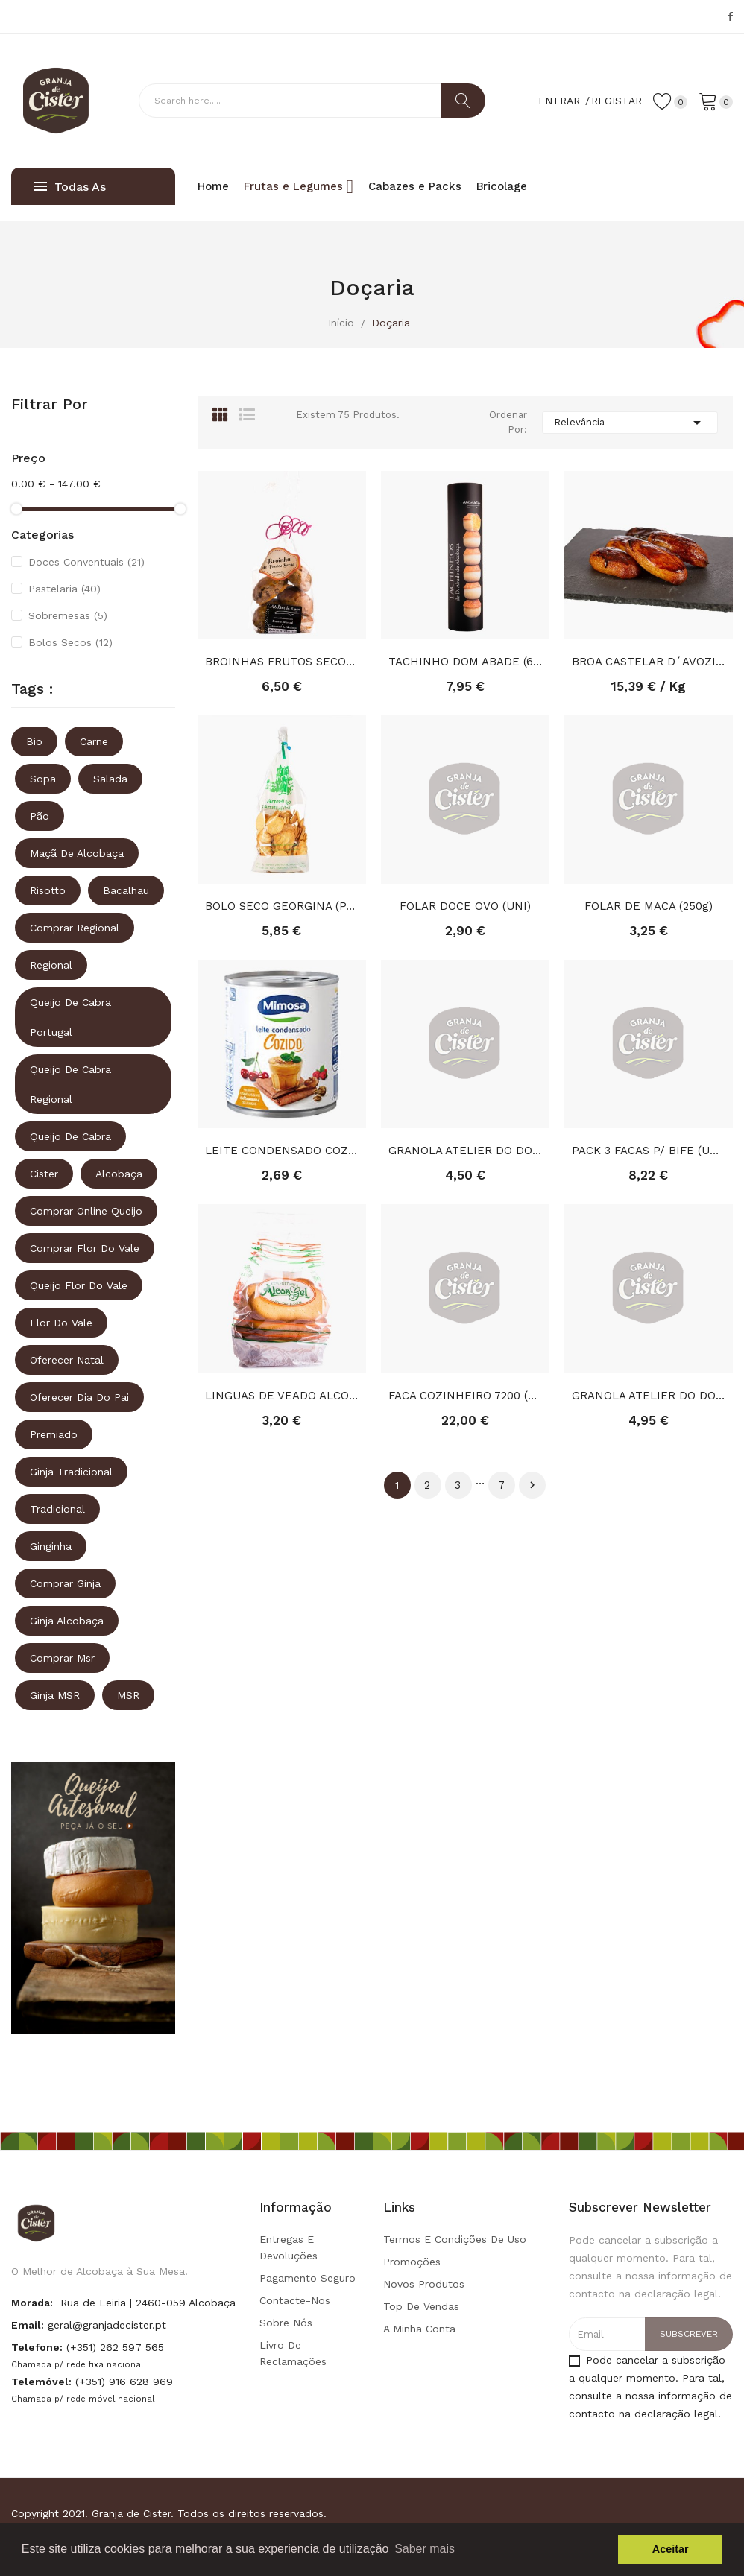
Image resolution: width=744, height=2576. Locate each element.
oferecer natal (67, 1360)
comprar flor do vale (84, 1248)
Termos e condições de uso (454, 2239)
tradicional (57, 1509)
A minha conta (419, 2329)
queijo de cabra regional (70, 1084)
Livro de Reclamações (293, 2353)
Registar (616, 101)
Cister (44, 1174)
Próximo (532, 1485)
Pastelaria (64, 589)
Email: (27, 2325)
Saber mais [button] (424, 2548)
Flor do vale (61, 1323)
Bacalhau (126, 890)
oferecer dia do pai (79, 1397)
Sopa (43, 779)
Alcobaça (118, 1174)
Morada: (32, 2302)
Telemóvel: (41, 2381)
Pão (39, 816)
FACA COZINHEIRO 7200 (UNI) (465, 1395)
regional (51, 965)
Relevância (630, 422)
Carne (94, 741)
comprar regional (74, 928)
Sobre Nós (285, 2323)
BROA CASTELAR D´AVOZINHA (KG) (648, 661)
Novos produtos (423, 2284)
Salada (110, 779)
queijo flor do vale (78, 1285)
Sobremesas (67, 615)
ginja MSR (55, 1695)
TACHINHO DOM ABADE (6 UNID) (465, 661)
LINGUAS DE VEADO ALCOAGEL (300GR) (282, 1395)
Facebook (730, 16)
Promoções (412, 2262)
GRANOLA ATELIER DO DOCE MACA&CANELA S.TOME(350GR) (648, 1395)
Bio (34, 741)
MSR (128, 1695)
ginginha (51, 1546)
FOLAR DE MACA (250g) (648, 906)
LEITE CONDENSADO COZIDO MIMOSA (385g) (282, 1150)
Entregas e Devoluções (288, 2247)
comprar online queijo (86, 1211)
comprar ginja (65, 1583)
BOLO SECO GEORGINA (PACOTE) (282, 906)
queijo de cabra (70, 1136)
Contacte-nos (294, 2300)
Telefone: (37, 2347)
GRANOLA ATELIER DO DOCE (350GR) (465, 1150)
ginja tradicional (71, 1472)
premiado (54, 1434)
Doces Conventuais (86, 562)
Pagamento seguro (307, 2278)
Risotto (48, 890)
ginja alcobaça (67, 1621)
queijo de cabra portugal (70, 1017)
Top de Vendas (421, 2306)
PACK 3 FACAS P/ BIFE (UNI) (648, 1150)
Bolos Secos (70, 642)
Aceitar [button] (670, 2549)
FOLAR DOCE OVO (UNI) (465, 906)
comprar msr (62, 1658)
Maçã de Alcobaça (77, 853)
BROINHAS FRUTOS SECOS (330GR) (282, 661)
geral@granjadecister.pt (107, 2325)
